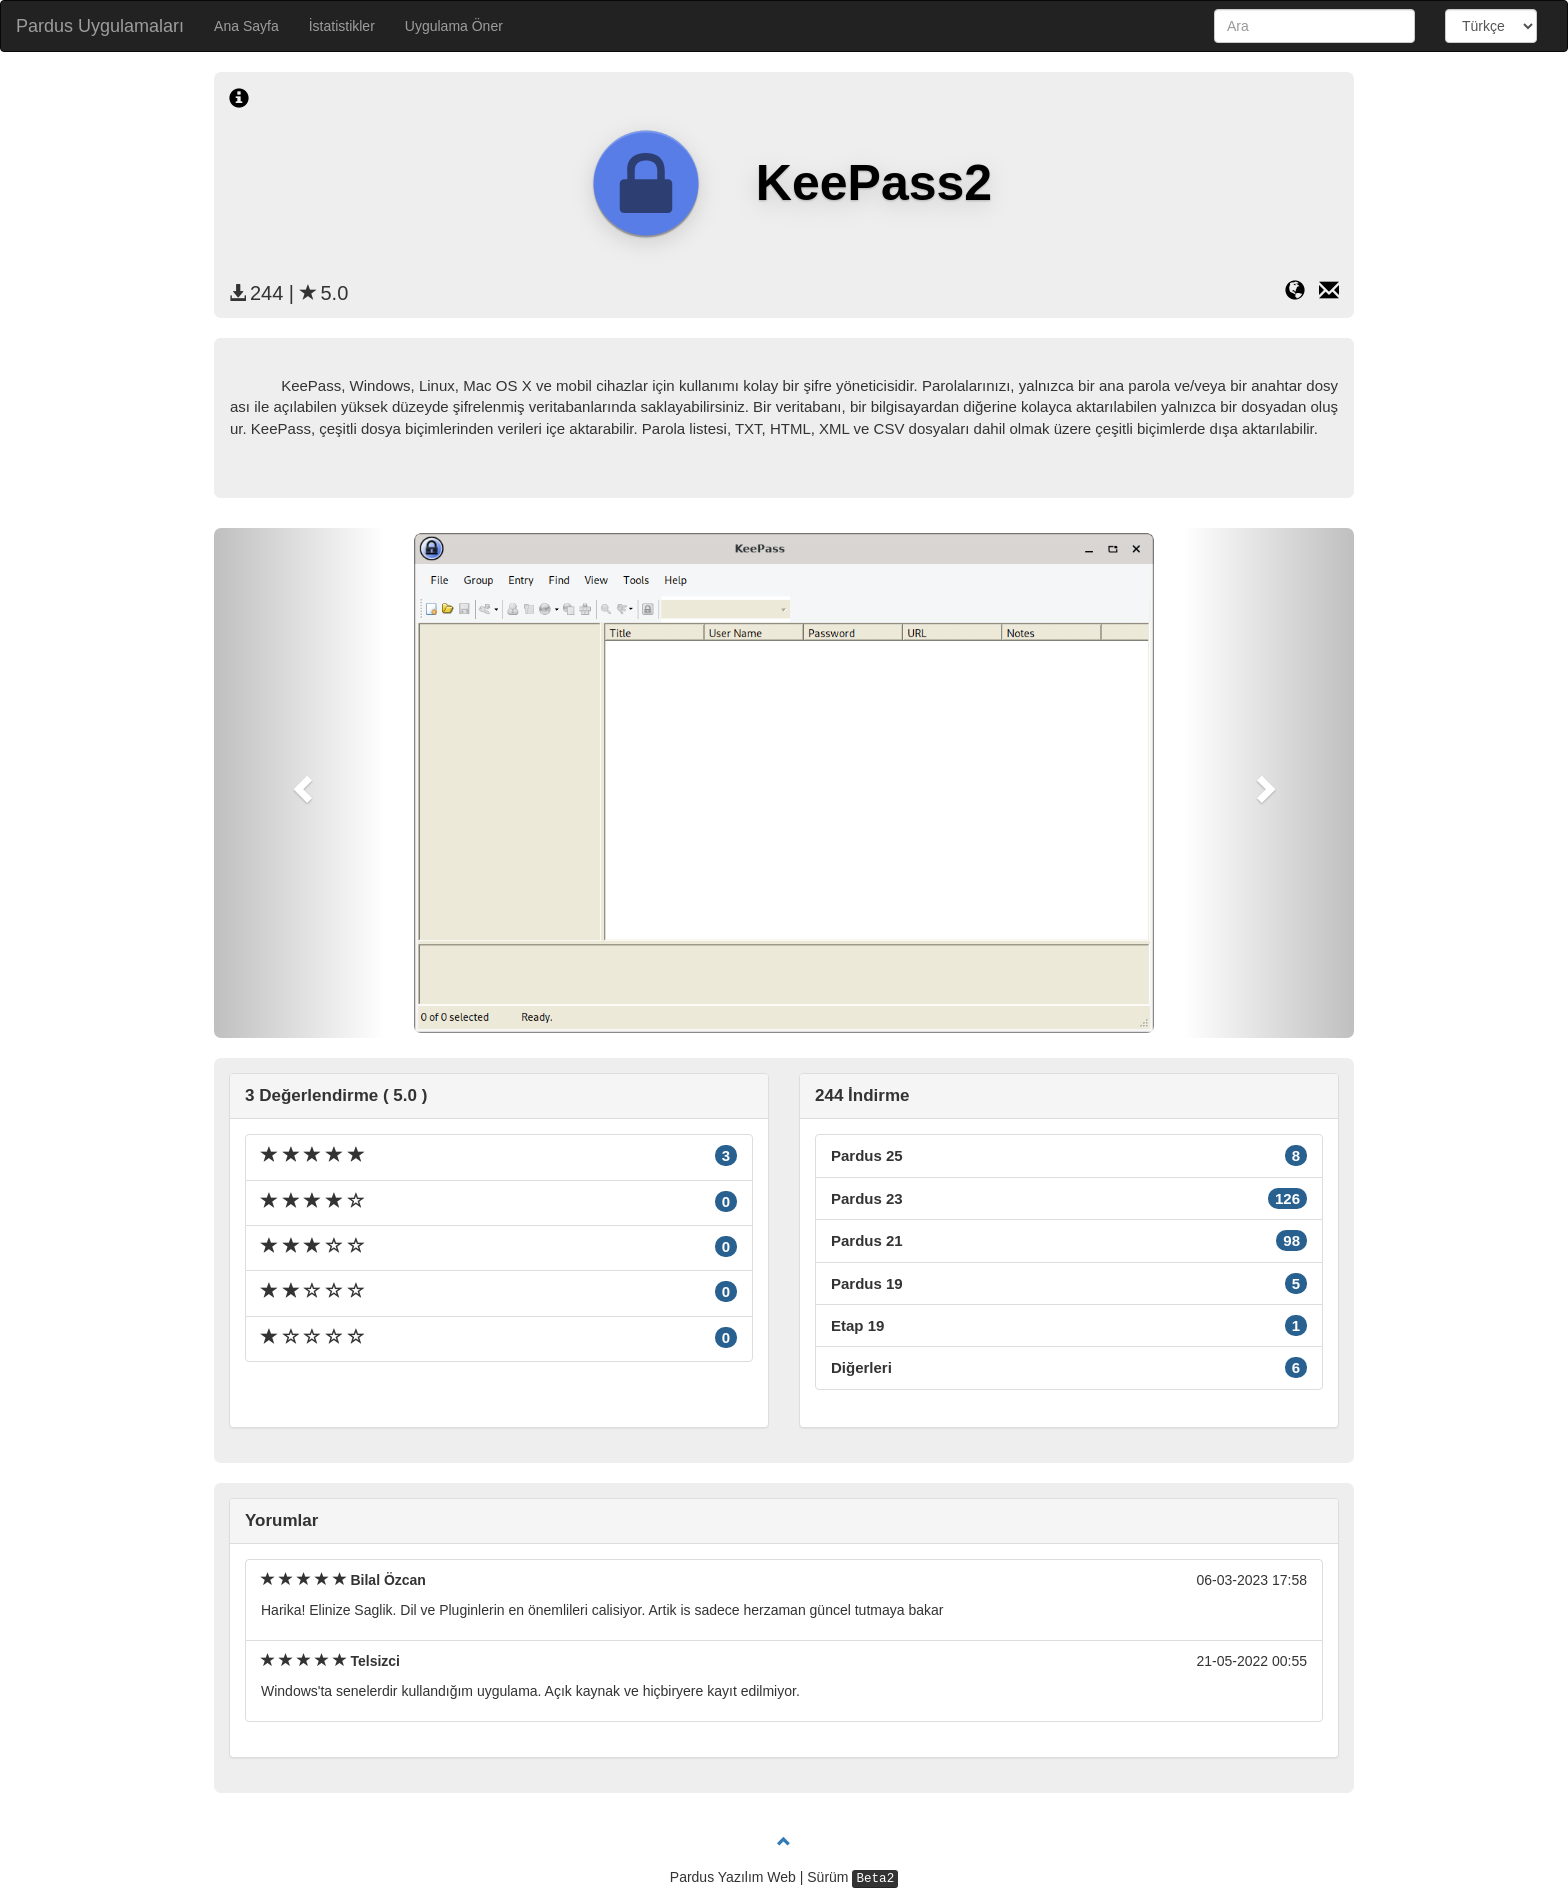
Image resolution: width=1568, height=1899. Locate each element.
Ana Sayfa (246, 26)
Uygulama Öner (454, 26)
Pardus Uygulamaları (100, 26)
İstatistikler (342, 26)
